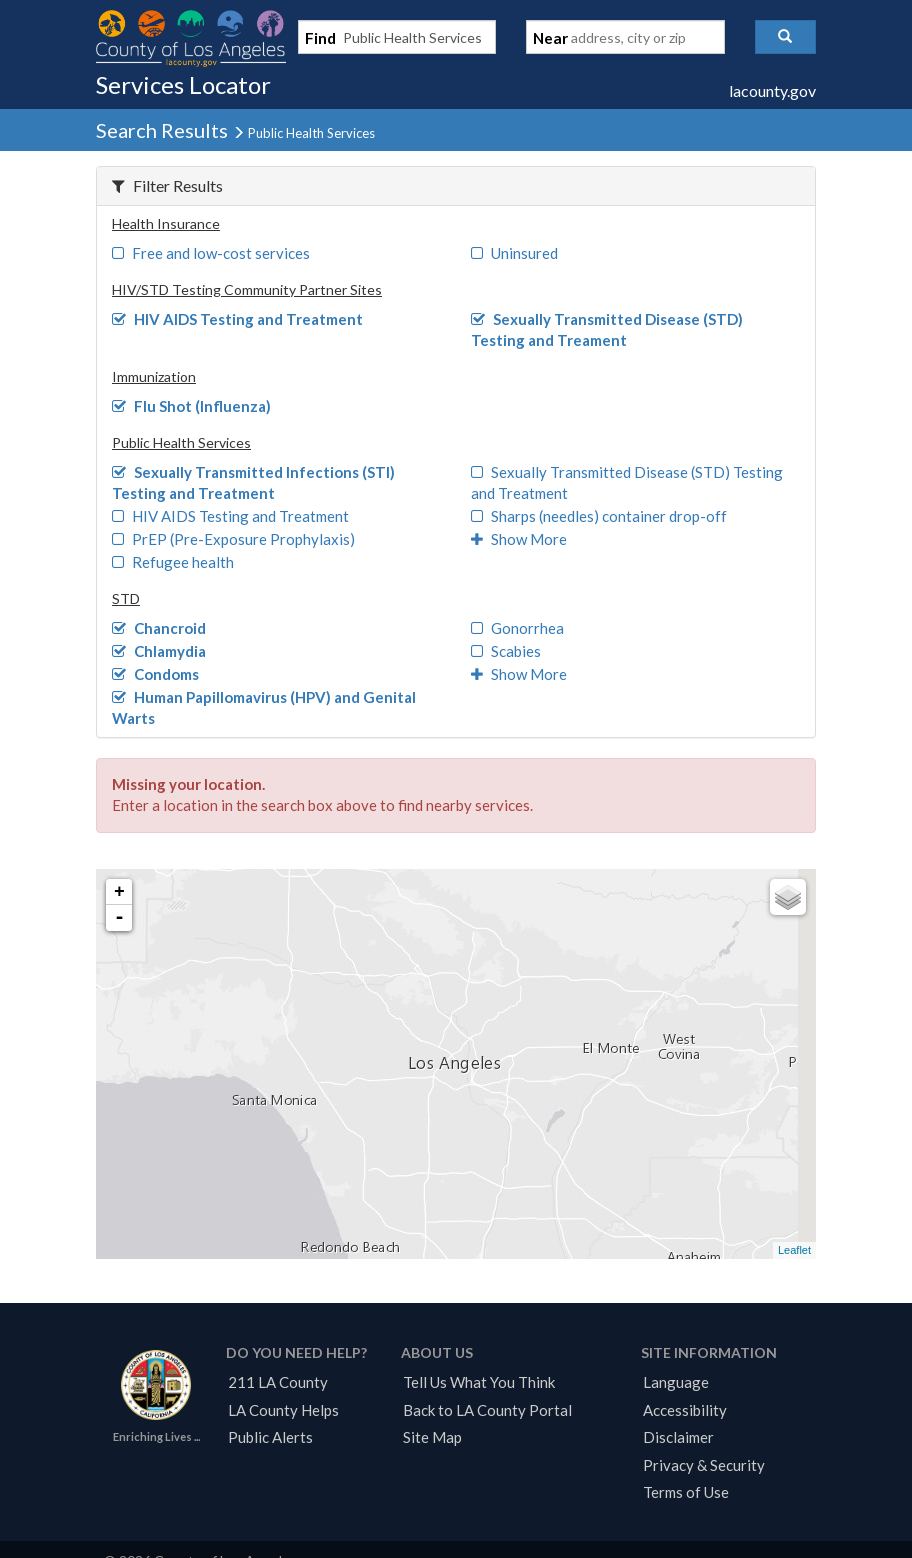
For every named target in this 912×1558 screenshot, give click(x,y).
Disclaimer (678, 1437)
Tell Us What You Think (479, 1382)
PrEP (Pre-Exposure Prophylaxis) (233, 539)
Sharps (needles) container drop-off (599, 516)
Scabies (506, 651)
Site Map (432, 1437)
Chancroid (159, 628)
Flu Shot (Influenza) (191, 406)
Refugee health (173, 562)
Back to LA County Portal (487, 1410)
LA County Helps (283, 1410)
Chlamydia (159, 651)
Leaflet (794, 1250)
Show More (519, 539)
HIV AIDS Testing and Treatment (237, 319)
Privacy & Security (704, 1465)
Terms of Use (686, 1492)
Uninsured (514, 253)
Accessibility (685, 1410)
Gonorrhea (517, 628)
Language (676, 1382)
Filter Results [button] (167, 185)
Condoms (155, 674)
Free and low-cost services (211, 253)
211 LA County (278, 1382)
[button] (785, 37)
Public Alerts (270, 1437)
